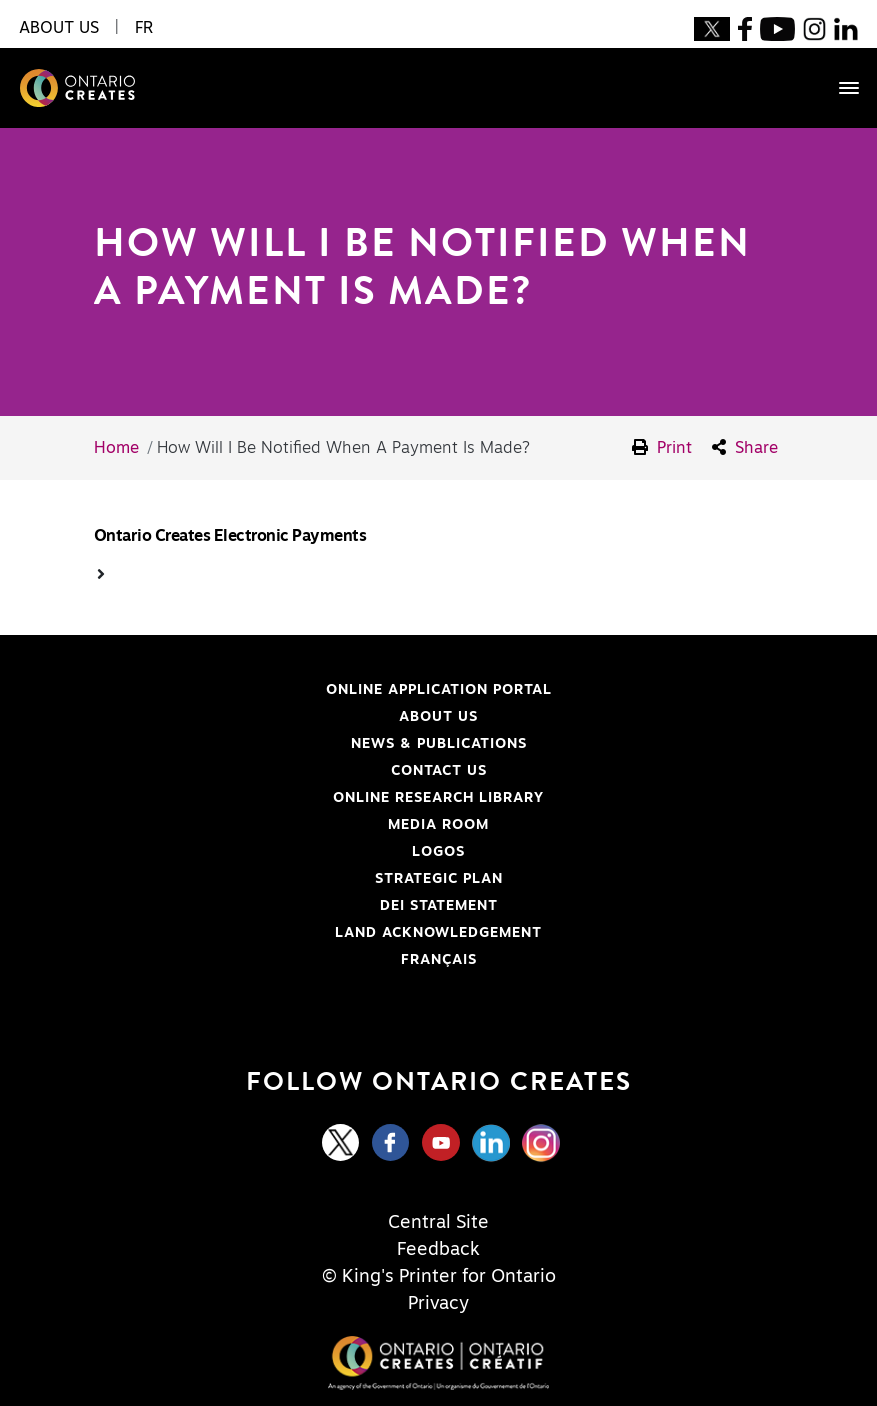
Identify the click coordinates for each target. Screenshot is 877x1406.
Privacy (438, 1304)
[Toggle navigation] (839, 88)
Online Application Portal (307, 690)
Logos (438, 852)
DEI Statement (280, 906)
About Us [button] (59, 28)
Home (116, 448)
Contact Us (439, 771)
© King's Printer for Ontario (439, 1277)
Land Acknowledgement (302, 933)
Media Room (438, 825)
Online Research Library (303, 798)
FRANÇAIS (439, 960)
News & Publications (439, 744)
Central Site (438, 1223)
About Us (438, 717)
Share (745, 447)
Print (662, 447)
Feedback (438, 1250)
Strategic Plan (439, 879)
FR (144, 28)
